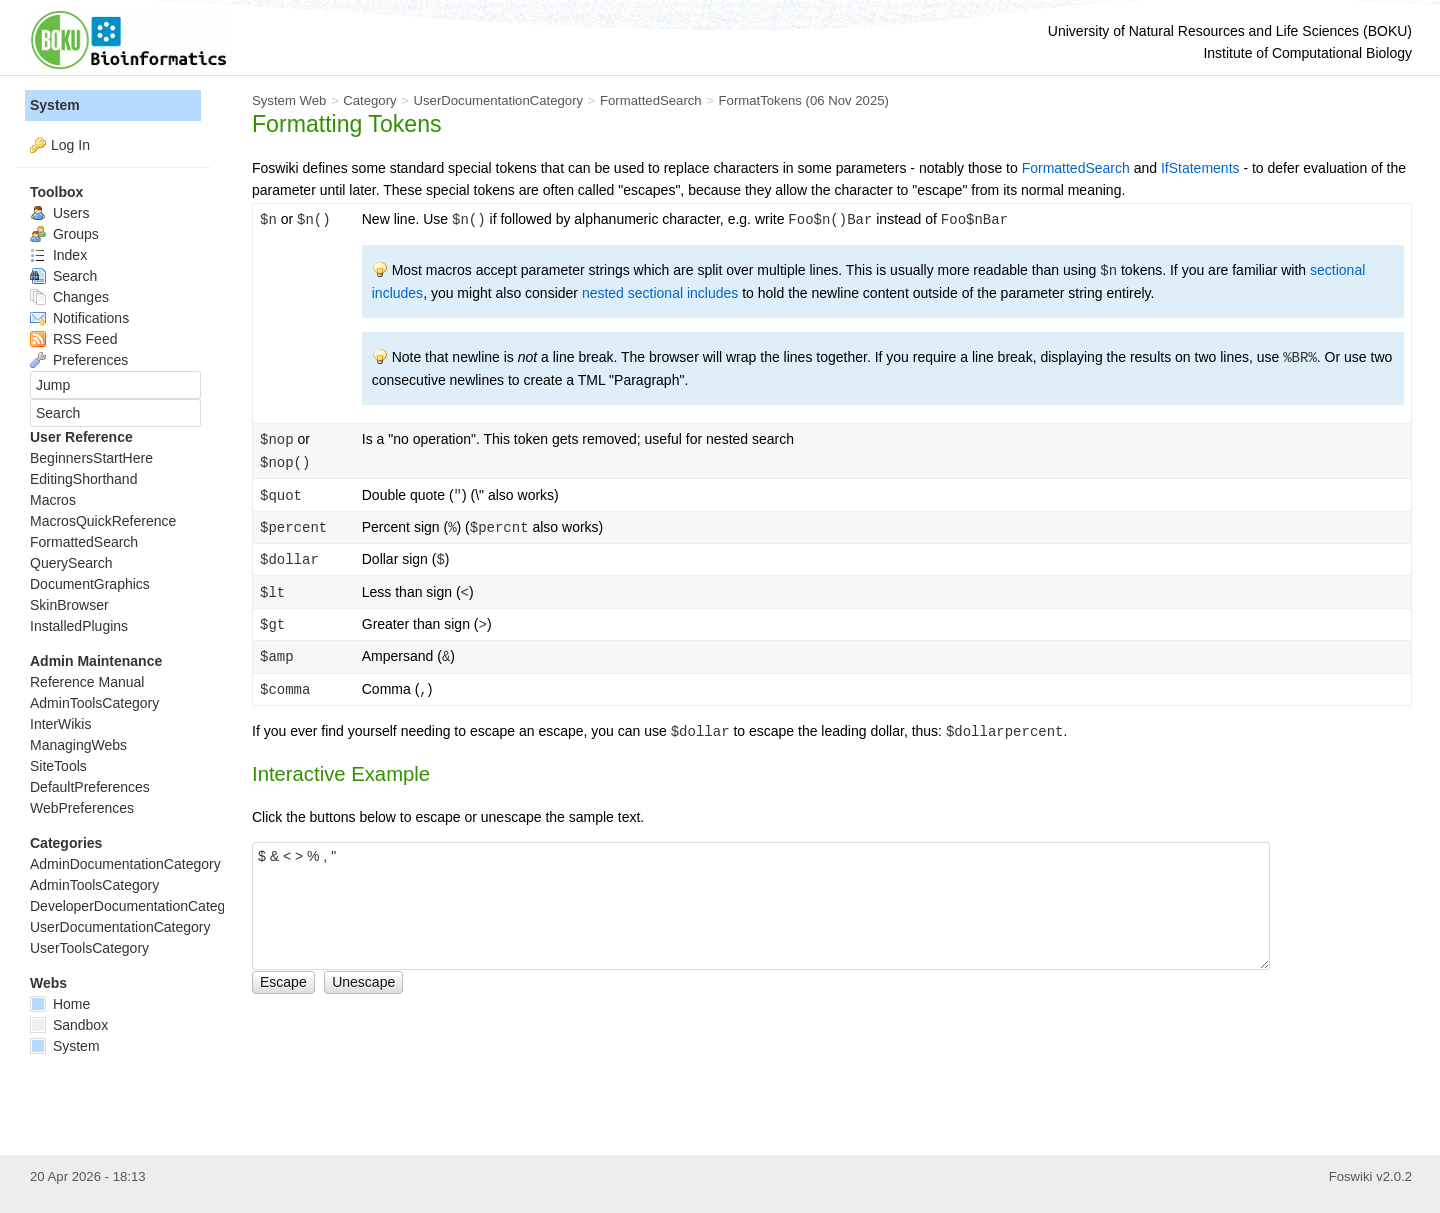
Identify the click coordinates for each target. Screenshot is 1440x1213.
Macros (53, 500)
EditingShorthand (83, 479)
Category (369, 100)
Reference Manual (87, 682)
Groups (64, 234)
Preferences (79, 360)
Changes (69, 297)
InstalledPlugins (79, 626)
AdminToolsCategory (94, 703)
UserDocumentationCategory (498, 100)
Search (63, 276)
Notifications (79, 318)
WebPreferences (82, 808)
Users (59, 213)
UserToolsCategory (89, 948)
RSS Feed (73, 339)
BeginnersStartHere (91, 458)
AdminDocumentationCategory (125, 864)
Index (58, 255)
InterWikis (60, 724)
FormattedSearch (651, 100)
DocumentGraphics (90, 584)
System (55, 105)
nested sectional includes (660, 293)
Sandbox (69, 1025)
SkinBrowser (69, 605)
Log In (70, 145)
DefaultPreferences (90, 787)
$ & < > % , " (761, 906)
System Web (289, 100)
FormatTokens (760, 100)
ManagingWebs (78, 745)
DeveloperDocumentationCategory (137, 906)
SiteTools (58, 766)
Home (60, 1004)
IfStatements (1200, 168)
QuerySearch (71, 563)
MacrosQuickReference (103, 521)
